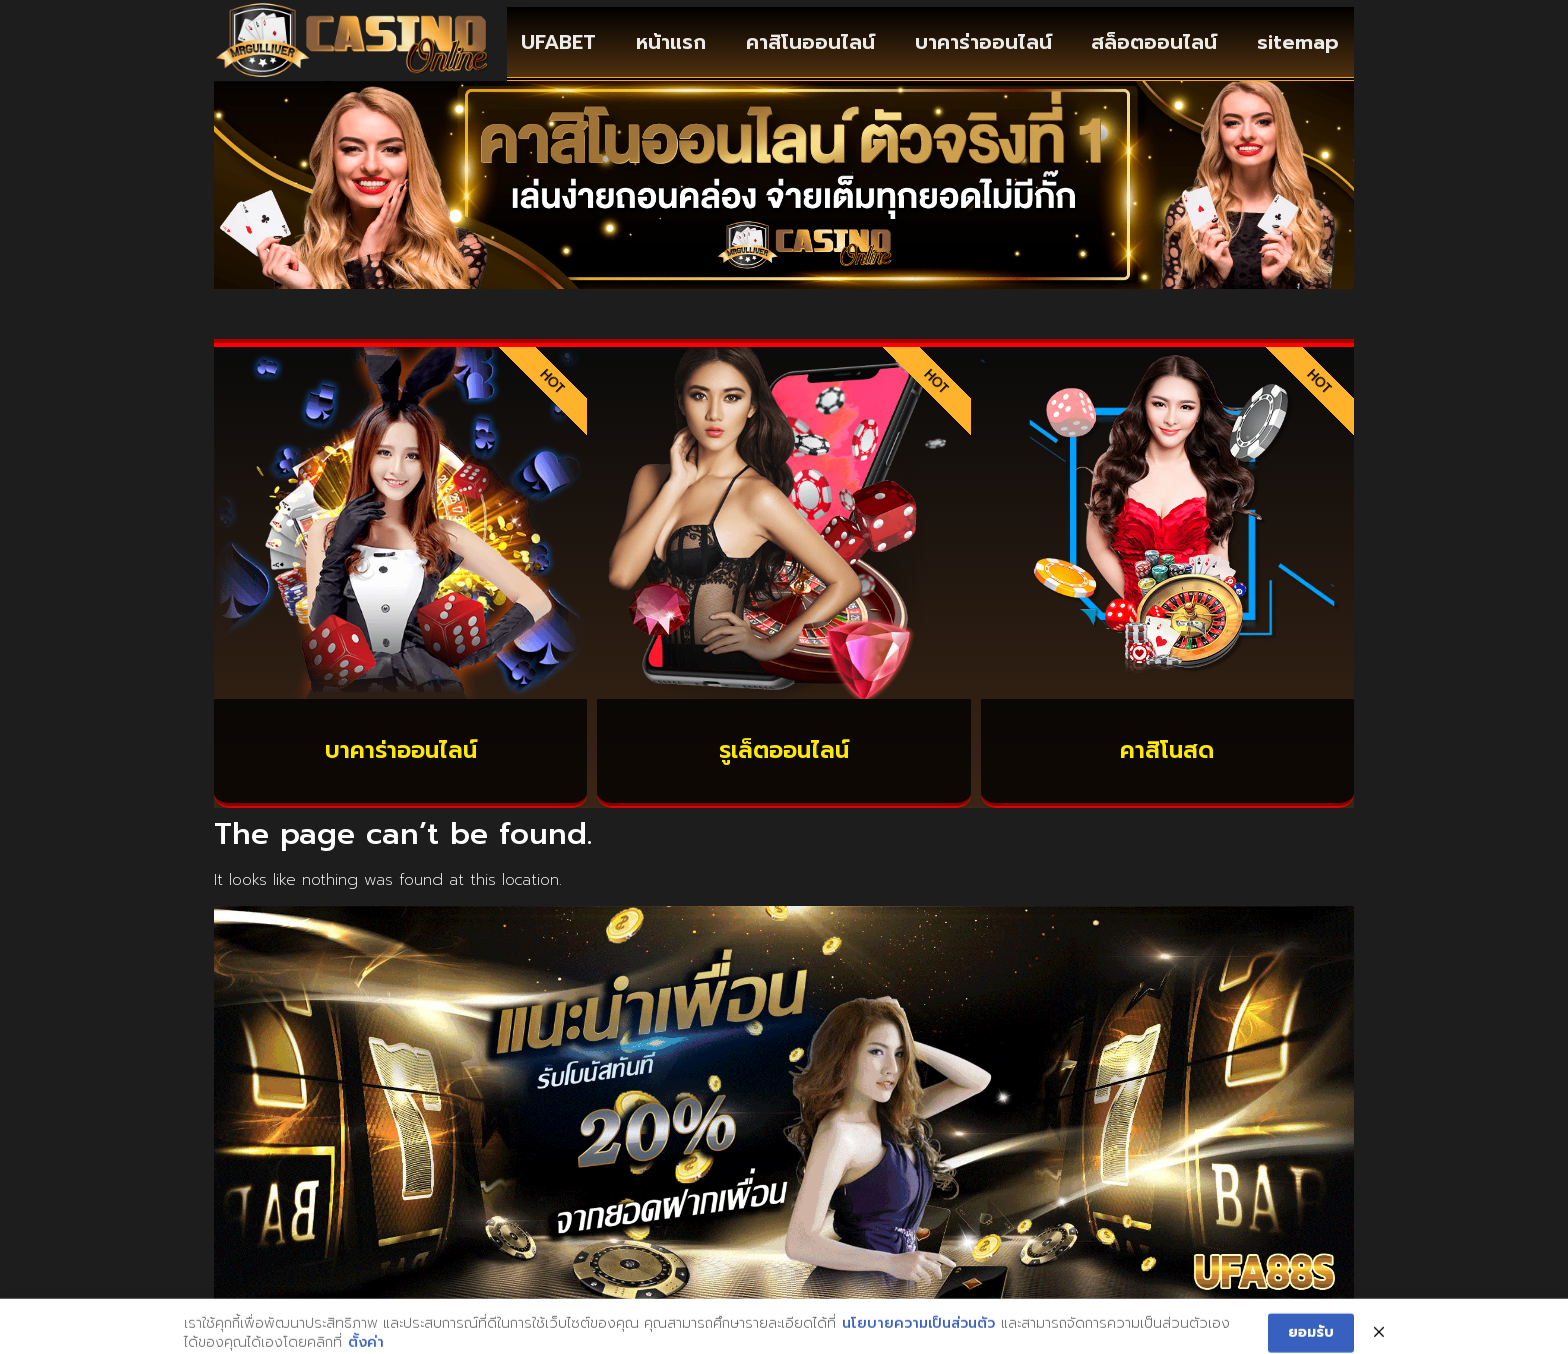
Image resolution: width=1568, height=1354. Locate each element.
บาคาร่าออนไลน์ (983, 42)
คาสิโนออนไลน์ (810, 42)
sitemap (1298, 42)
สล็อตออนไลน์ (1154, 42)
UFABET (558, 42)
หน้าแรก (671, 42)
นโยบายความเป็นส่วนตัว (918, 1343)
